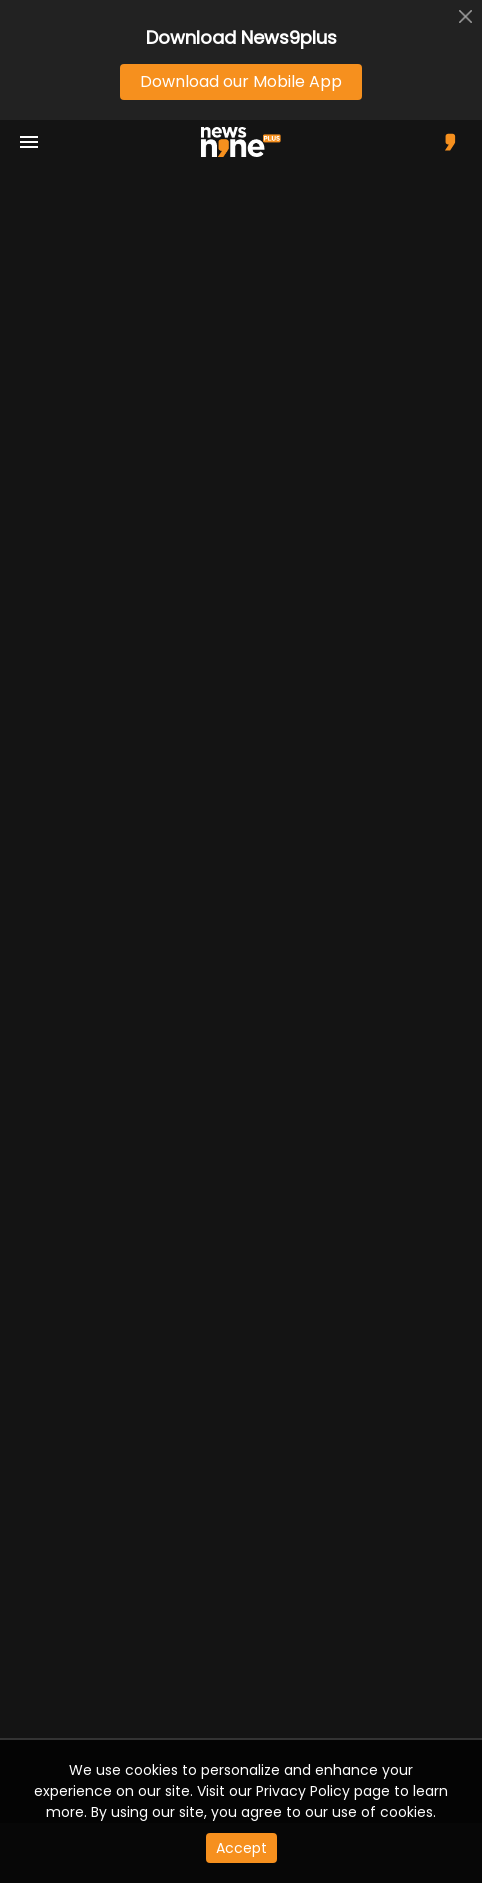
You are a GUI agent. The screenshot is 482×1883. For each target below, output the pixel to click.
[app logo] (248, 142)
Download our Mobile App (241, 81)
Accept (241, 1848)
